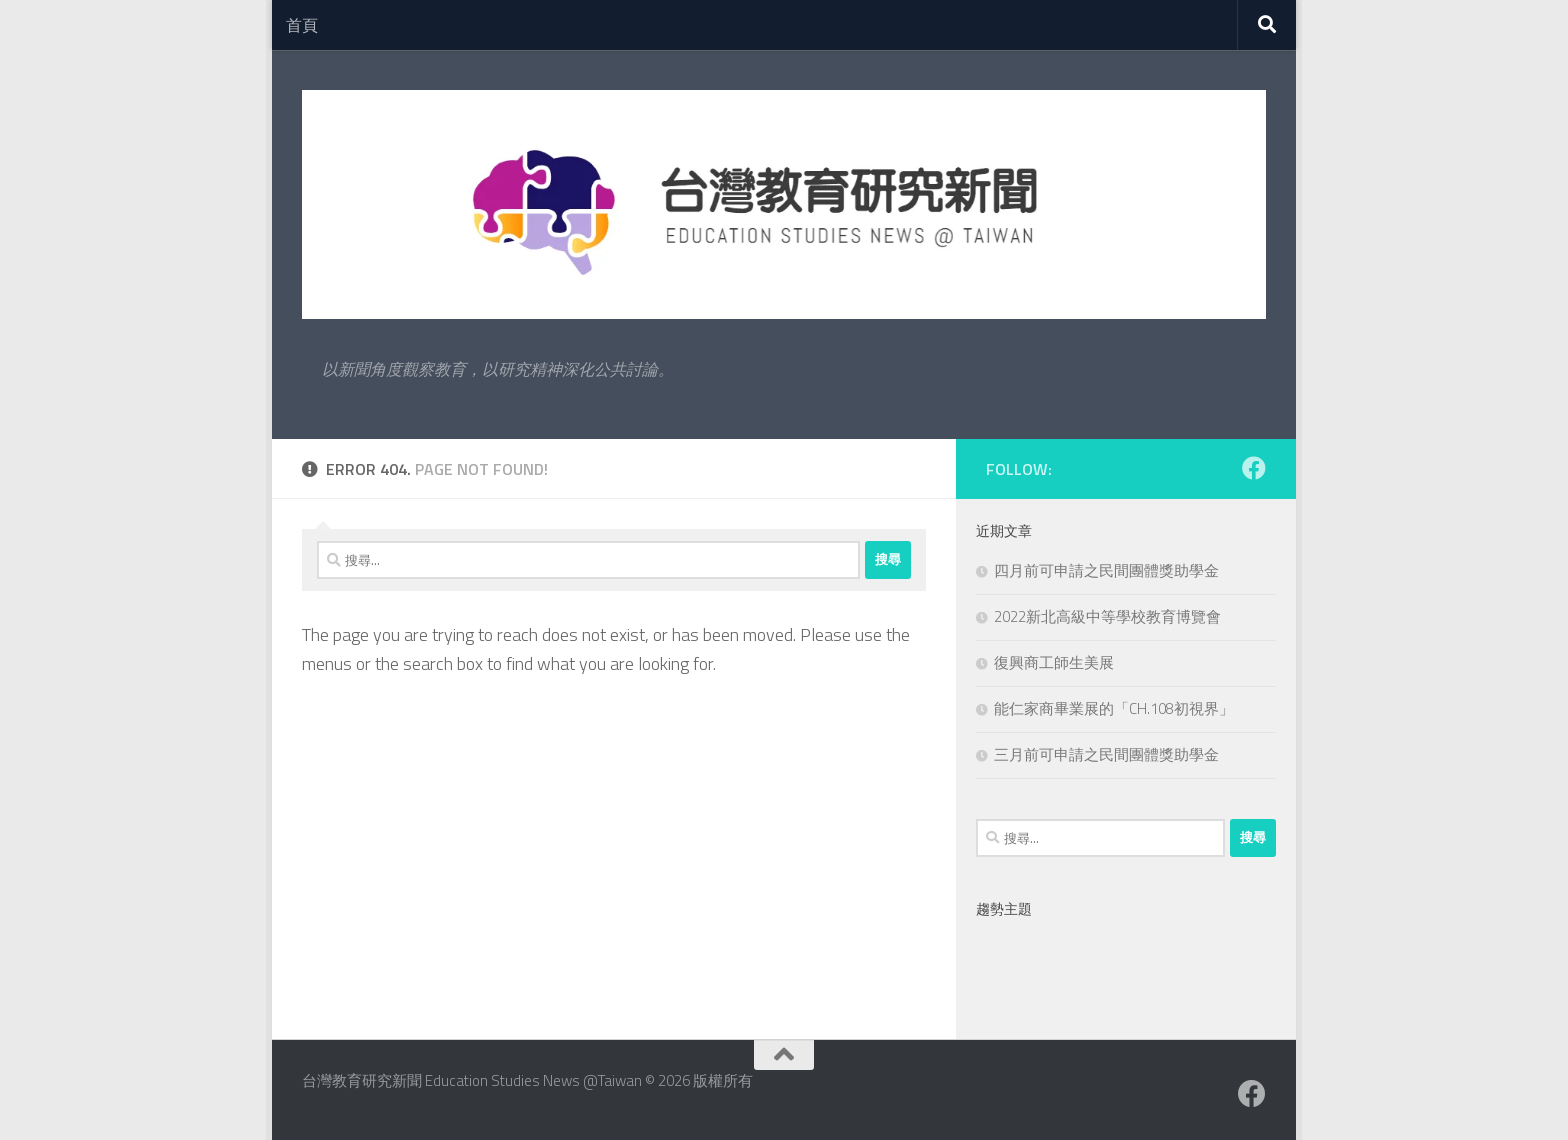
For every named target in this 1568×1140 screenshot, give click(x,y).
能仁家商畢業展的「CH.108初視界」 (1114, 708)
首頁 (302, 25)
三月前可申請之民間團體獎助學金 (1106, 754)
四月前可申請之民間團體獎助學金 (1106, 570)
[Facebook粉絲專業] (1254, 468)
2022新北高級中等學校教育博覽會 (1107, 616)
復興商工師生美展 (1054, 662)
